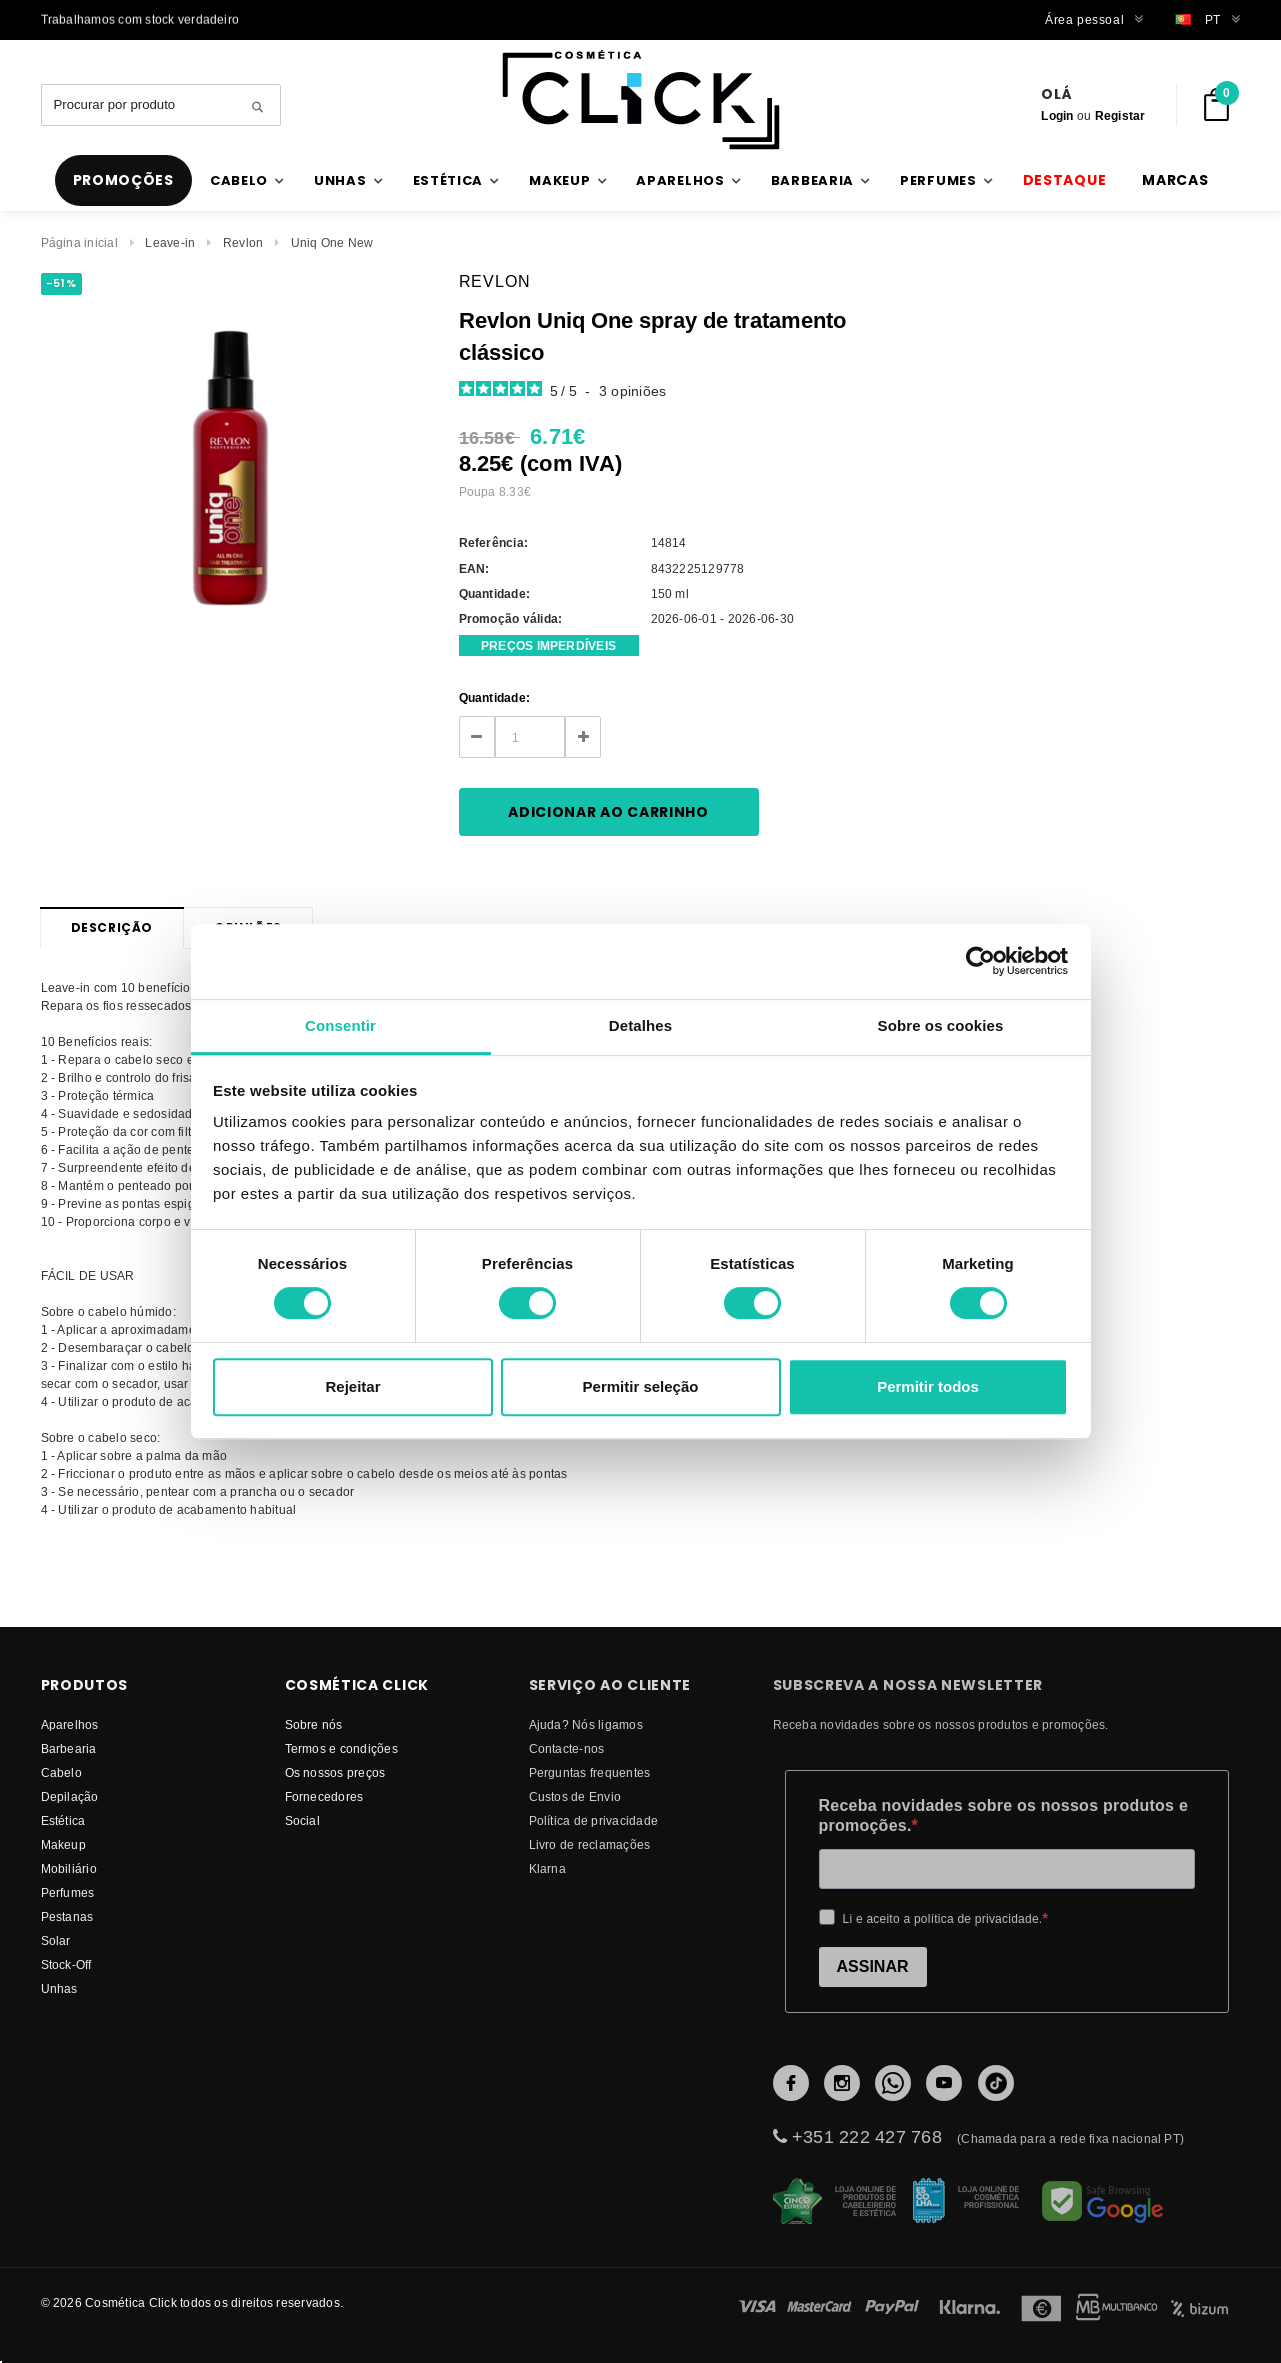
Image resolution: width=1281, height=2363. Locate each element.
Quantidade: (495, 697)
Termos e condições (341, 1748)
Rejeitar (352, 1386)
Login (1057, 115)
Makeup (63, 1844)
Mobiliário (69, 1868)
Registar (1120, 115)
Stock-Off (66, 1964)
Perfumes (68, 1892)
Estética (63, 1820)
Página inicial (79, 242)
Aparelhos (70, 1724)
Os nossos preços (335, 1772)
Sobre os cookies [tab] (941, 1025)
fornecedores (324, 1796)
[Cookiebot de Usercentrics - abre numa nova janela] (980, 961)
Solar (56, 1940)
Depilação (70, 1796)
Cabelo (61, 1772)
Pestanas (67, 1916)
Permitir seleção (641, 1386)
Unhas (59, 1988)
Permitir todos (928, 1386)
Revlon (243, 242)
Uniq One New (332, 242)
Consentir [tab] (340, 1025)
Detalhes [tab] (640, 1025)
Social (302, 1820)
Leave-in (170, 242)
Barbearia (69, 1748)
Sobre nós (314, 1724)
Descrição (112, 927)
